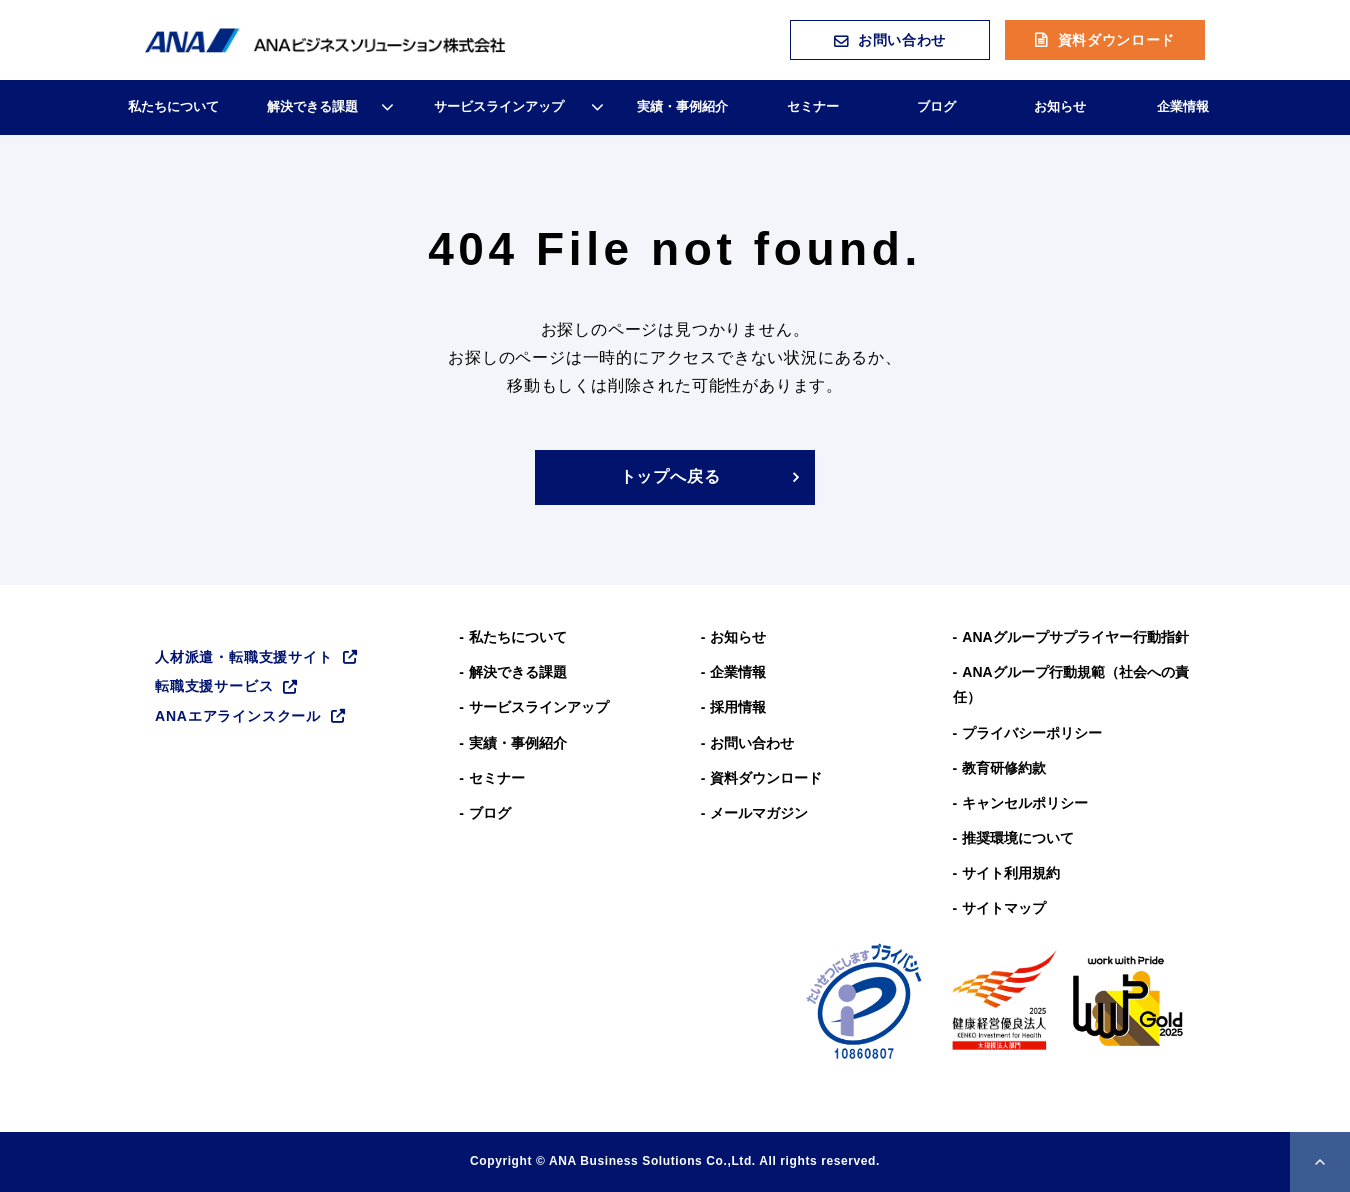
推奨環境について (1018, 838)
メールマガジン (759, 813)
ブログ (936, 106)
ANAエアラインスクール (238, 716)
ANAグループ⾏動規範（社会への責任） (1071, 684)
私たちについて (173, 106)
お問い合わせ (902, 40)
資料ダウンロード (1117, 40)
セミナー (813, 106)
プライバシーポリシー (1032, 733)
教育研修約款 (1004, 768)
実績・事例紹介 (682, 106)
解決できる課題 (312, 106)
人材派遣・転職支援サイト (244, 657)
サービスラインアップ (499, 106)
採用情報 (738, 707)
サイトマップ (1004, 908)
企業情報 (1183, 106)
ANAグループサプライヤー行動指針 (1075, 637)
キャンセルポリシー (1025, 803)
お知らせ (1060, 106)
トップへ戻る (670, 476)
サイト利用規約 (1011, 873)
